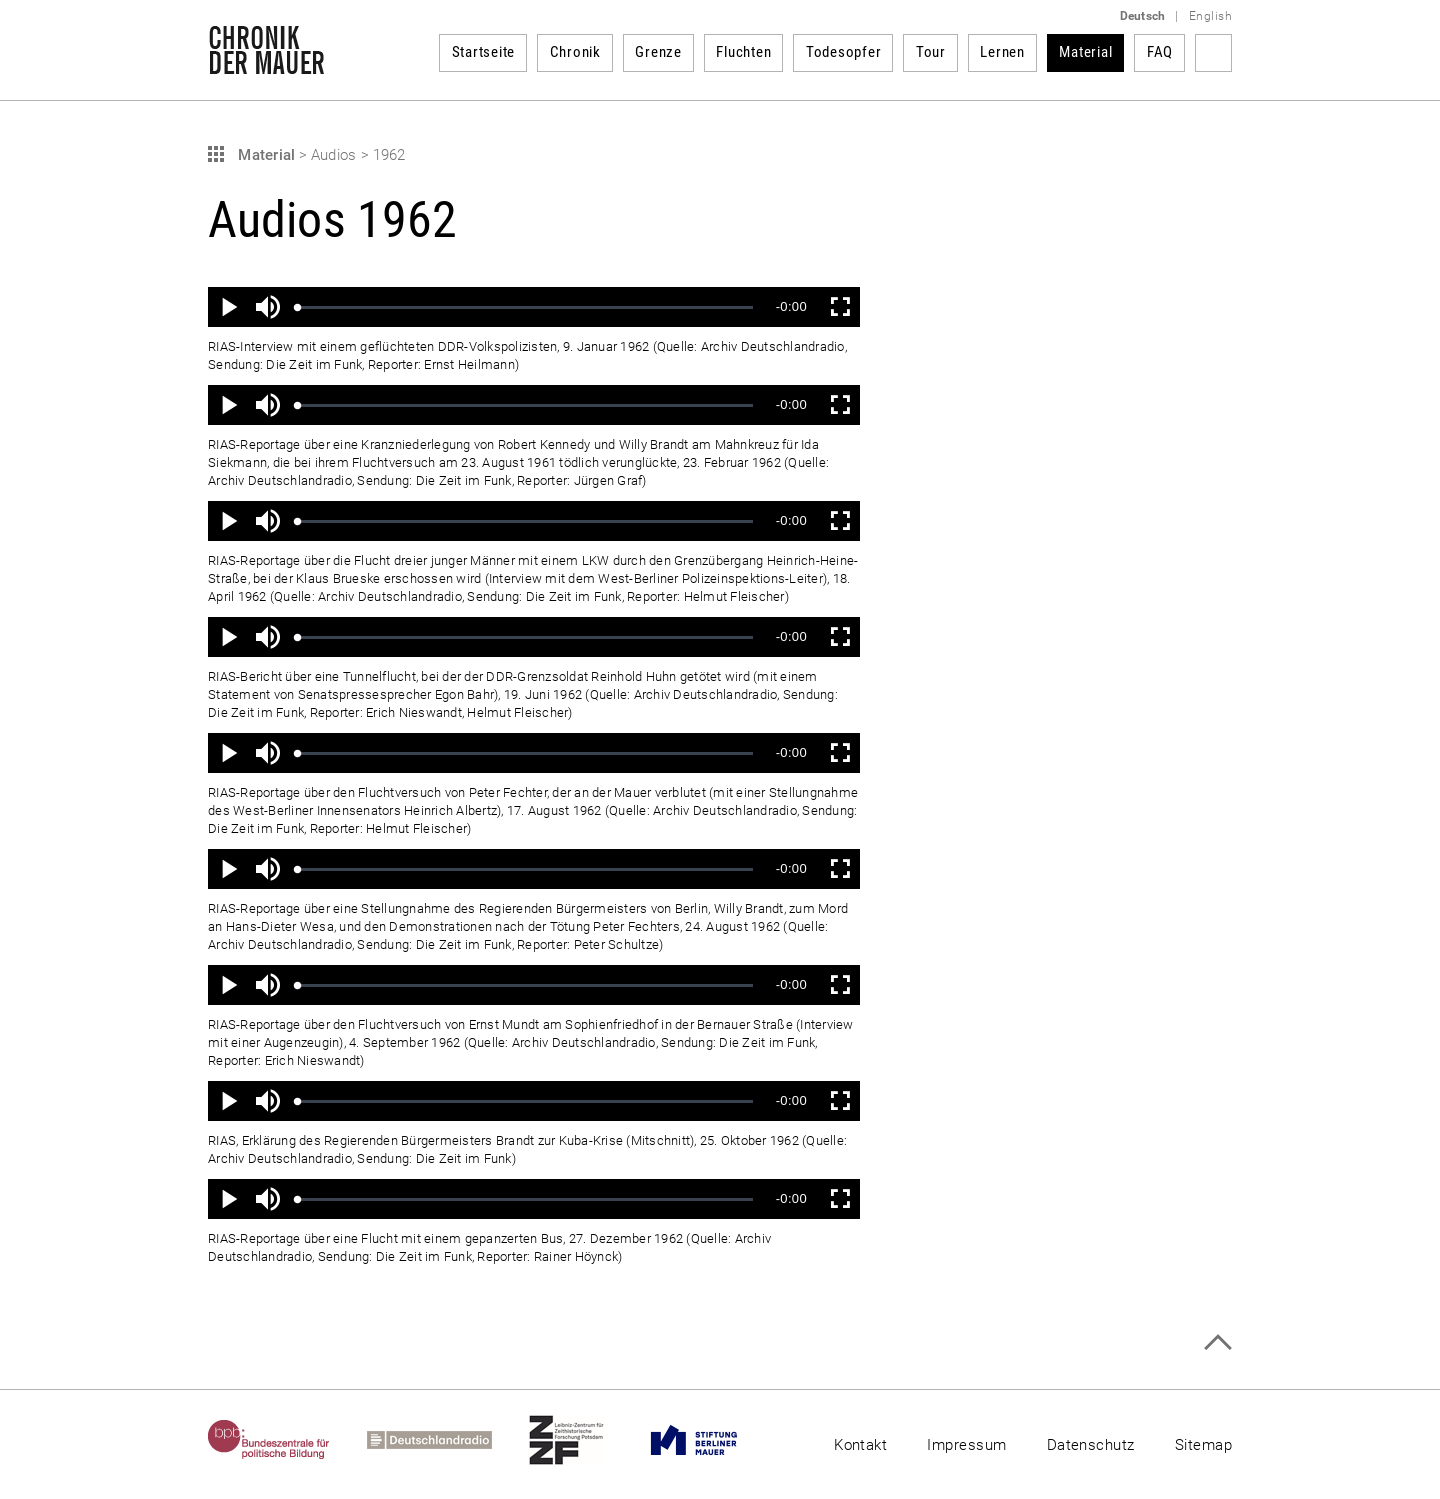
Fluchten (743, 52)
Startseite (484, 52)
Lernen (1002, 52)
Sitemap (1203, 1445)
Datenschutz (1091, 1445)
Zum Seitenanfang (1217, 1342)
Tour (931, 52)
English (1210, 16)
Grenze (658, 52)
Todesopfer (844, 52)
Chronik (575, 52)
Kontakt (860, 1445)
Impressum (966, 1445)
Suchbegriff (1213, 53)
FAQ (1160, 52)
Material (1085, 52)
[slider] (525, 307)
